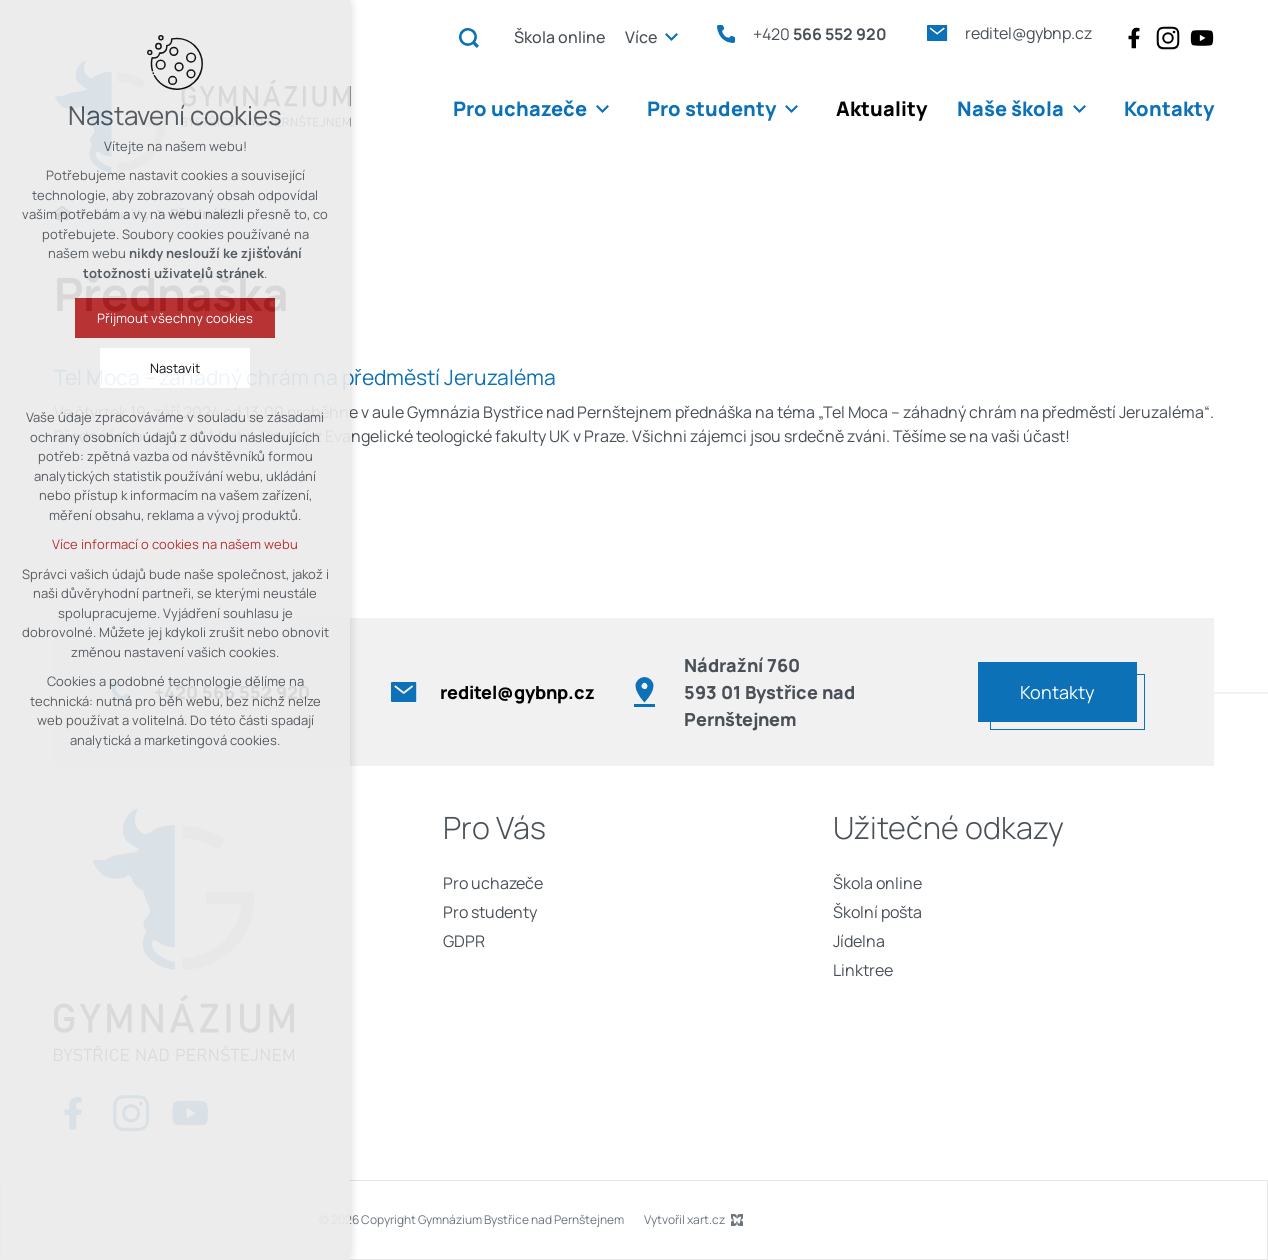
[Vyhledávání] (469, 37)
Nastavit (89, 368)
